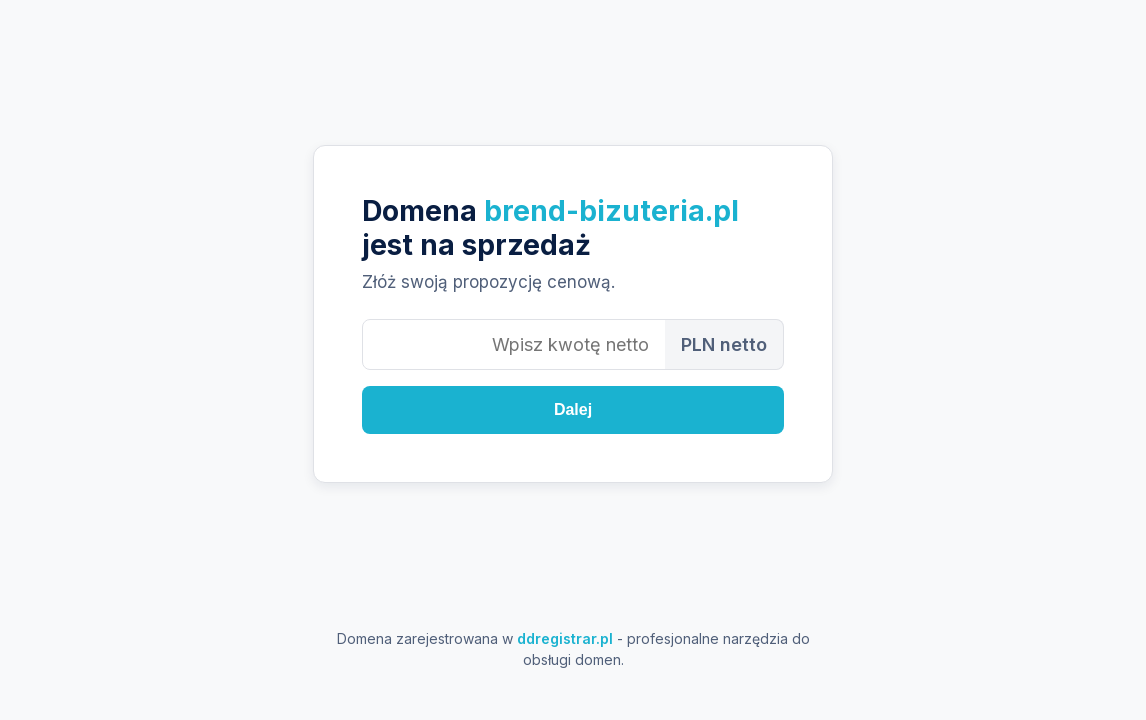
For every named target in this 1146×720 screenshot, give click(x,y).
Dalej (573, 409)
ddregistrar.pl (565, 638)
